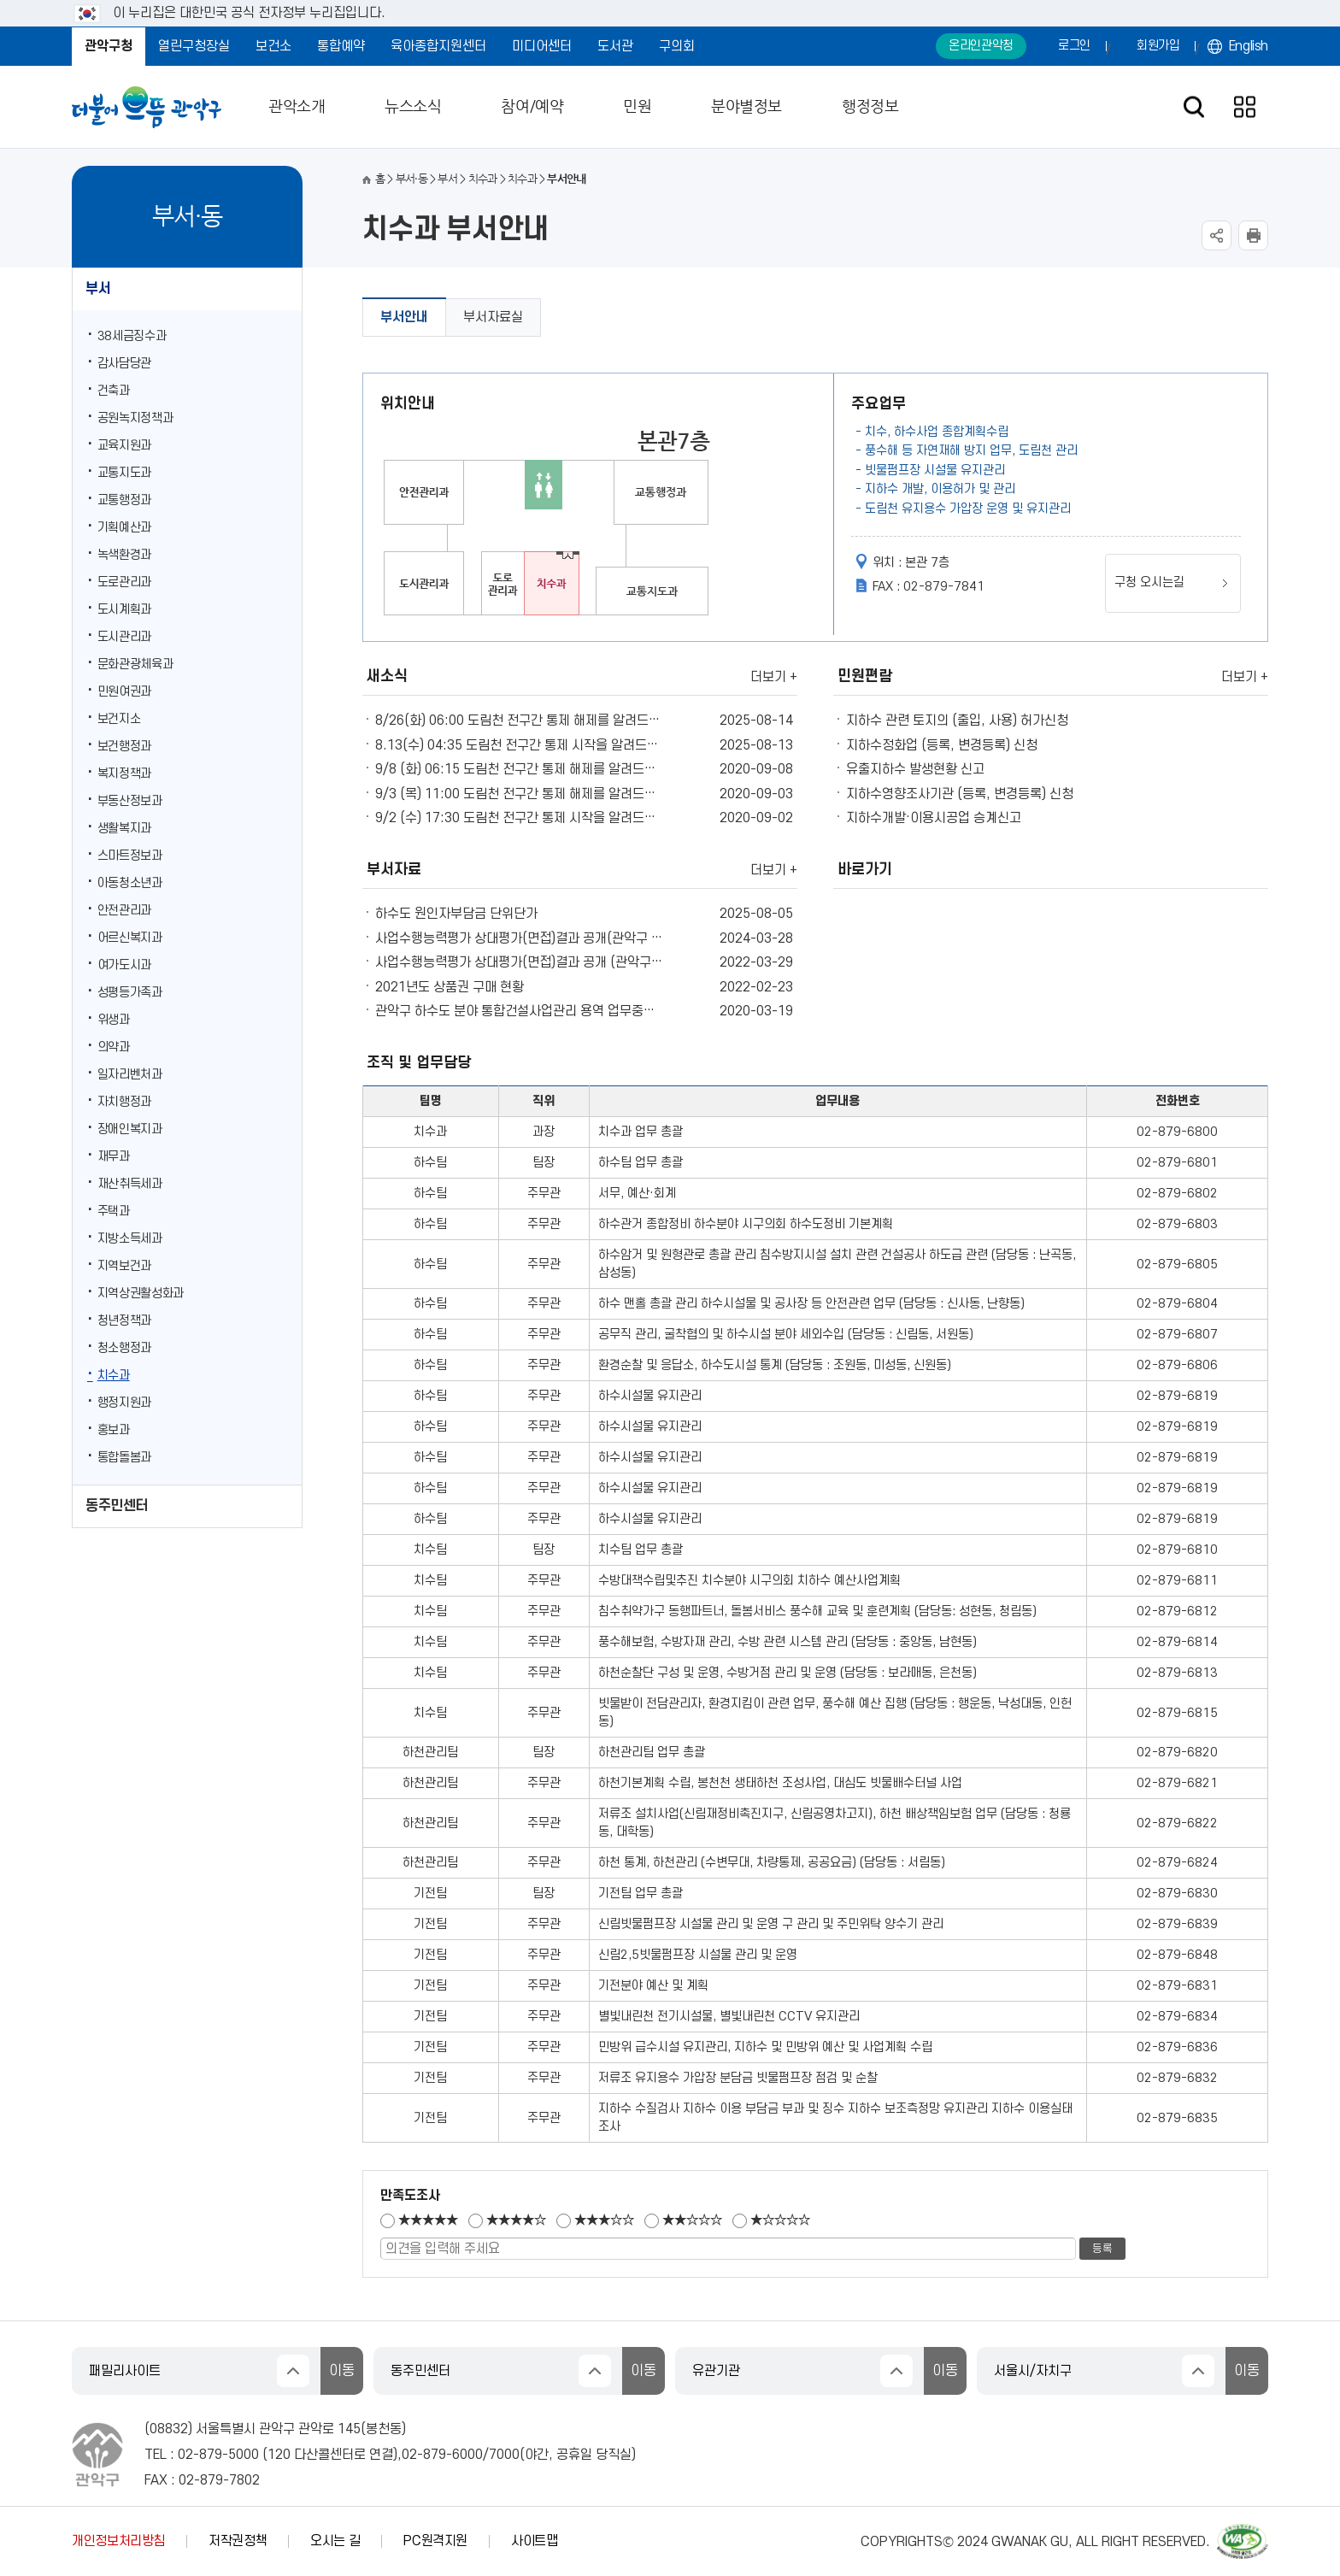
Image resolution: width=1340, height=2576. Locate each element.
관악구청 (108, 46)
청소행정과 (124, 1348)
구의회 (677, 46)
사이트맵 (534, 2541)
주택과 (113, 1211)
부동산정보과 (129, 801)
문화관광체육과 (135, 664)
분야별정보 (746, 107)
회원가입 (1158, 45)
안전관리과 (124, 910)
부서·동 (411, 179)
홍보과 (113, 1430)
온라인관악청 (981, 45)
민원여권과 (124, 692)
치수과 (113, 1375)
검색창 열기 (1193, 107)
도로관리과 (124, 582)
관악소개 (296, 107)
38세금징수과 (132, 336)
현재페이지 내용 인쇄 (1253, 235)
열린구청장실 (194, 46)
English (1248, 46)
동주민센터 (116, 1506)
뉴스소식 (413, 107)
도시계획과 (124, 610)
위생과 (113, 1020)
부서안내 (404, 317)
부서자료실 (493, 317)
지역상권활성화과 (140, 1293)
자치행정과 (124, 1102)
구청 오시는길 (1149, 582)
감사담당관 (124, 363)
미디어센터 (542, 46)
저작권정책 (238, 2541)
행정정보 (870, 107)
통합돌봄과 (124, 1457)
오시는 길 (335, 2541)
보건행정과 (124, 746)
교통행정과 (124, 500)
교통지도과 (124, 473)
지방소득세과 (129, 1239)
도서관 (615, 46)
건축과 (113, 391)
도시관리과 (124, 637)
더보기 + (773, 677)
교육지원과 (124, 445)
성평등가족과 (129, 992)
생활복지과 (124, 828)
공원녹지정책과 (135, 418)
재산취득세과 (129, 1184)
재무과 (113, 1157)
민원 (637, 107)
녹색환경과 (124, 555)
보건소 (273, 46)
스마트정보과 (129, 856)
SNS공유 (1216, 235)
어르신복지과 (129, 938)
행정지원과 (124, 1403)
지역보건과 (124, 1266)
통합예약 (341, 46)
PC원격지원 (435, 2541)
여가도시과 (124, 965)
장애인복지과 (129, 1129)
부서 (97, 289)
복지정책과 (124, 774)
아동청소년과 (129, 883)
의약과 (113, 1047)
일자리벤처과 (129, 1074)
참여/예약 (532, 107)
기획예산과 (124, 527)
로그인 (1074, 45)
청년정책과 (124, 1321)
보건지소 (119, 719)
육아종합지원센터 (438, 46)
